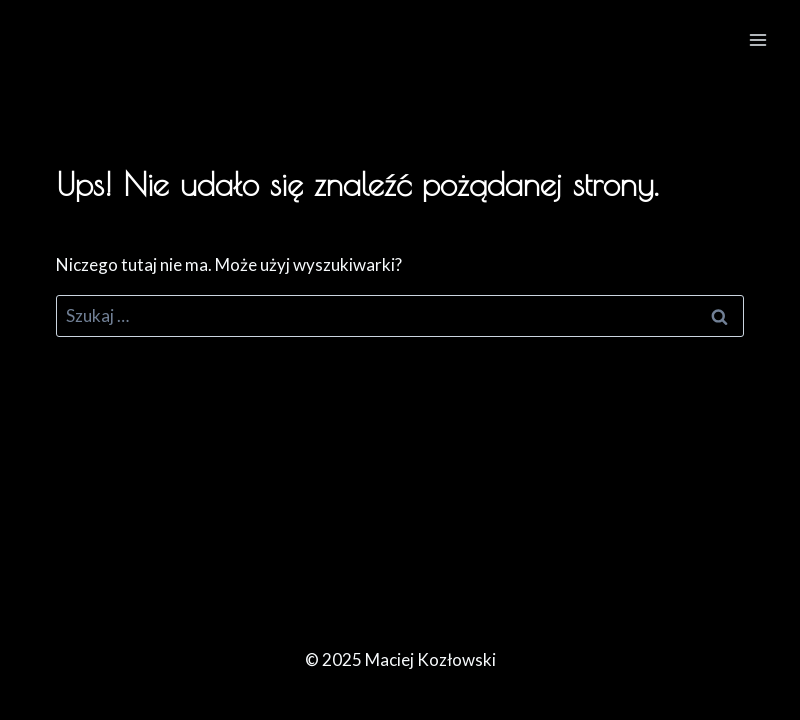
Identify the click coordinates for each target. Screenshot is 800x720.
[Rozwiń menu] (757, 39)
